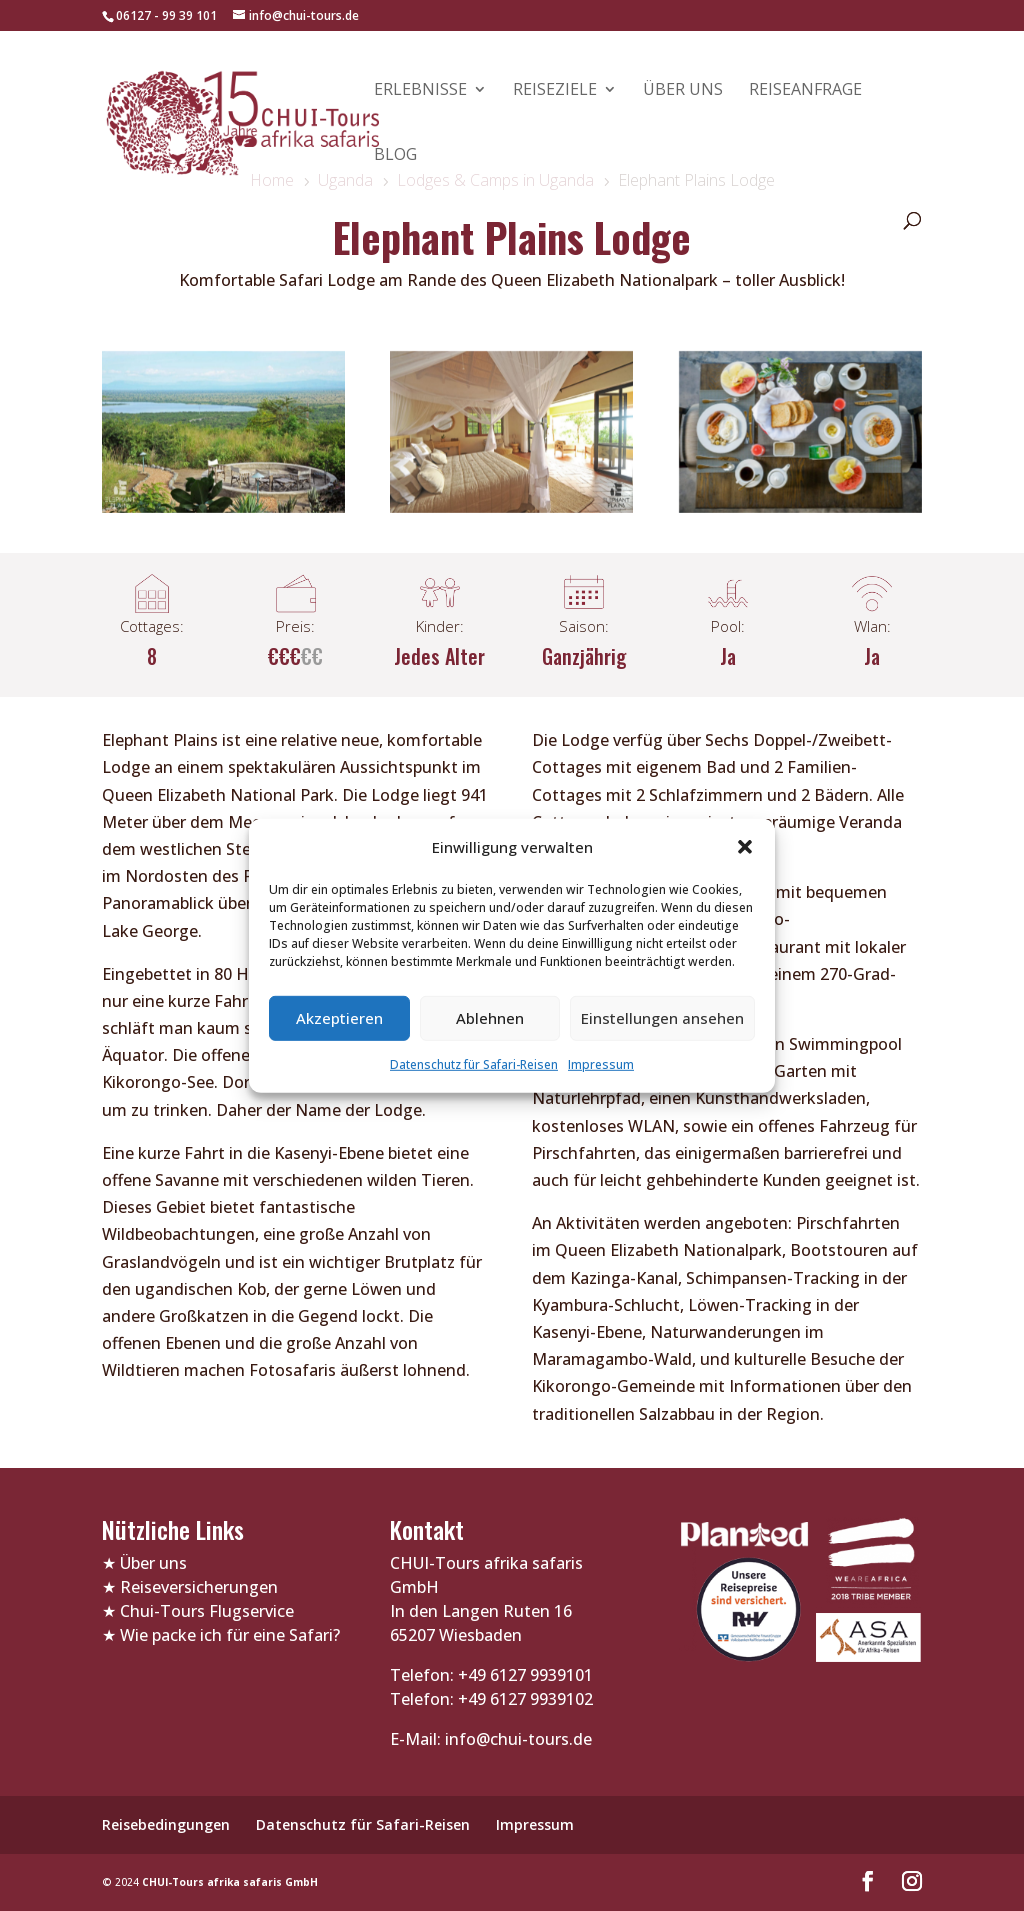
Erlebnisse (420, 91)
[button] (745, 847)
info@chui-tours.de (516, 1739)
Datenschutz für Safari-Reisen (474, 1064)
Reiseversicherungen (199, 1587)
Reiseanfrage (805, 91)
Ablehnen (490, 1018)
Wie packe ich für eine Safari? (230, 1635)
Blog (395, 156)
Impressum (601, 1064)
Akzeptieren (339, 1018)
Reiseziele (555, 91)
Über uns (683, 91)
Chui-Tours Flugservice (207, 1611)
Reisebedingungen (166, 1824)
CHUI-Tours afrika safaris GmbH (230, 1882)
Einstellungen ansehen (662, 1018)
